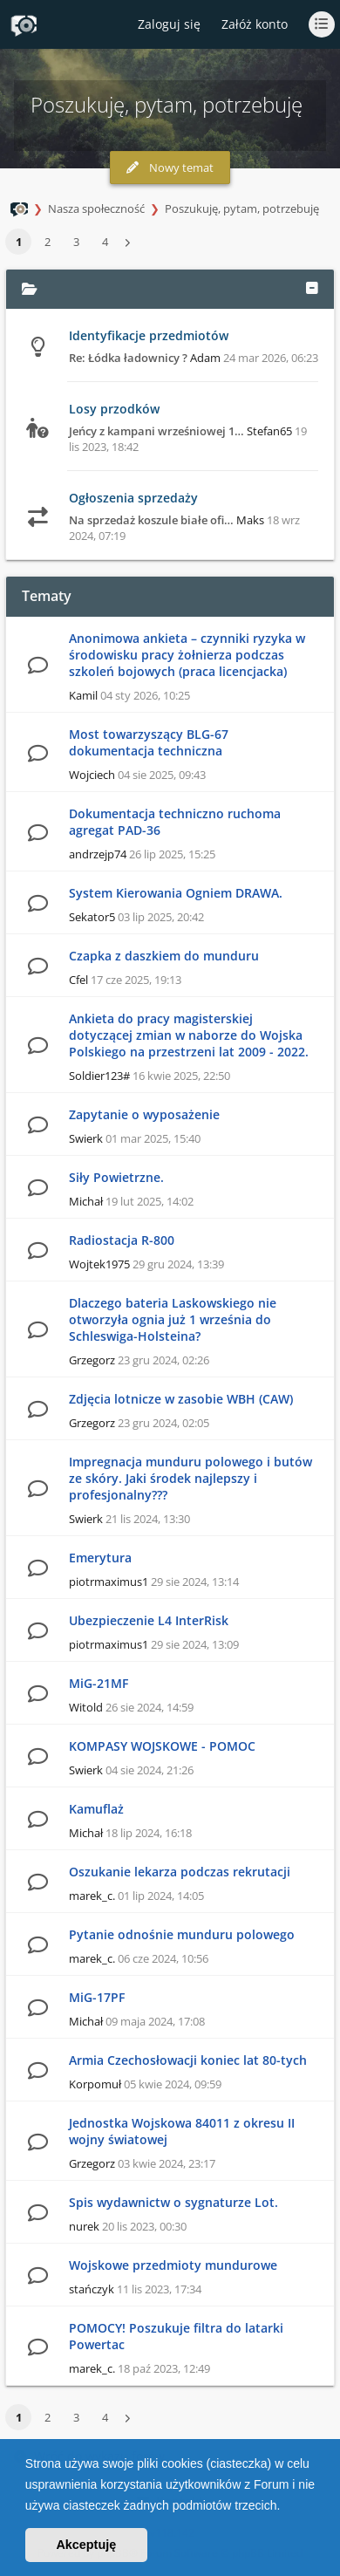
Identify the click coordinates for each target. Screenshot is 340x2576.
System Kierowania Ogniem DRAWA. (175, 893)
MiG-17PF (97, 1997)
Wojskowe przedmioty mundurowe (173, 2265)
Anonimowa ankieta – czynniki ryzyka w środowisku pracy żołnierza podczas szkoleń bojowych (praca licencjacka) (187, 655)
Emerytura (100, 1557)
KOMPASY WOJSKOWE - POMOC (162, 1746)
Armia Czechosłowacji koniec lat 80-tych (188, 2060)
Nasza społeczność (96, 208)
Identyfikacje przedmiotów (148, 335)
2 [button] (47, 241)
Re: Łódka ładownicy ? (128, 358)
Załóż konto (254, 24)
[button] (286, 2507)
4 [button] (105, 241)
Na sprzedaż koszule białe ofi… (151, 520)
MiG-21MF (98, 1683)
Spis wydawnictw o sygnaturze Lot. (173, 2202)
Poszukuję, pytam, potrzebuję (242, 208)
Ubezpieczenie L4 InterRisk (148, 1620)
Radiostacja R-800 (121, 1240)
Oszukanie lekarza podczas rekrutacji (179, 1871)
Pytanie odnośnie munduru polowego (182, 1934)
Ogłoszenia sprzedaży (133, 497)
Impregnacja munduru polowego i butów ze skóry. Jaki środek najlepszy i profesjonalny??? (190, 1478)
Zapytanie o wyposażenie (144, 1114)
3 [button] (76, 241)
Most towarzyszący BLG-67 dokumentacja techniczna (148, 742)
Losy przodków (114, 408)
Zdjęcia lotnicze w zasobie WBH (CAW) (181, 1398)
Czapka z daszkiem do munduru (164, 955)
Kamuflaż (96, 1808)
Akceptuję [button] (86, 2545)
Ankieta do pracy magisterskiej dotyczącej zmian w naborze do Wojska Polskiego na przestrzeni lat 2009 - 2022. (189, 1035)
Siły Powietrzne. (116, 1177)
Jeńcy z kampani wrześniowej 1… (156, 431)
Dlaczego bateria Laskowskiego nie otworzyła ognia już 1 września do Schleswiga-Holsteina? (172, 1319)
